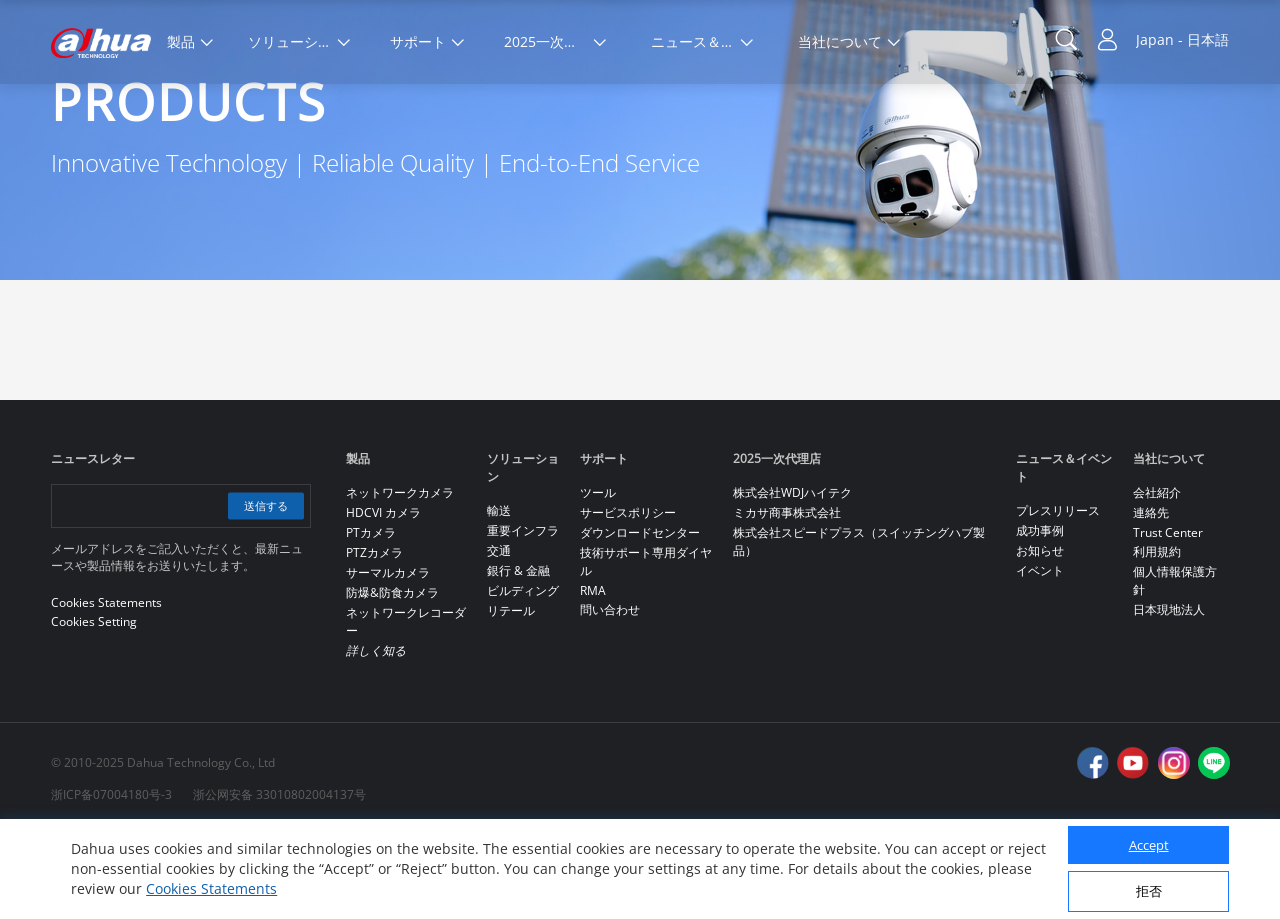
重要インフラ (523, 614)
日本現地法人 (1169, 693)
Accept (1149, 845)
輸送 (499, 594)
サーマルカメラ (388, 656)
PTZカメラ (374, 636)
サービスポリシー (628, 596)
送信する (263, 589)
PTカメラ (371, 616)
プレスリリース (1058, 594)
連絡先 (1151, 596)
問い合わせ (610, 693)
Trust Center (1168, 616)
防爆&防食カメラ (392, 676)
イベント (1040, 654)
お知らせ (1040, 634)
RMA (593, 674)
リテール (511, 694)
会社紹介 (1157, 576)
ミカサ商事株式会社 (787, 596)
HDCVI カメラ (383, 596)
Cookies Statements (211, 888)
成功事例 (1040, 614)
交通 (499, 634)
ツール (598, 576)
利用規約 (1157, 635)
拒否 (1149, 891)
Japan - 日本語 (1182, 39)
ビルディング (523, 674)
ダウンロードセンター (640, 616)
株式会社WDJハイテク (792, 576)
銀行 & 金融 (518, 654)
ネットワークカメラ (400, 576)
